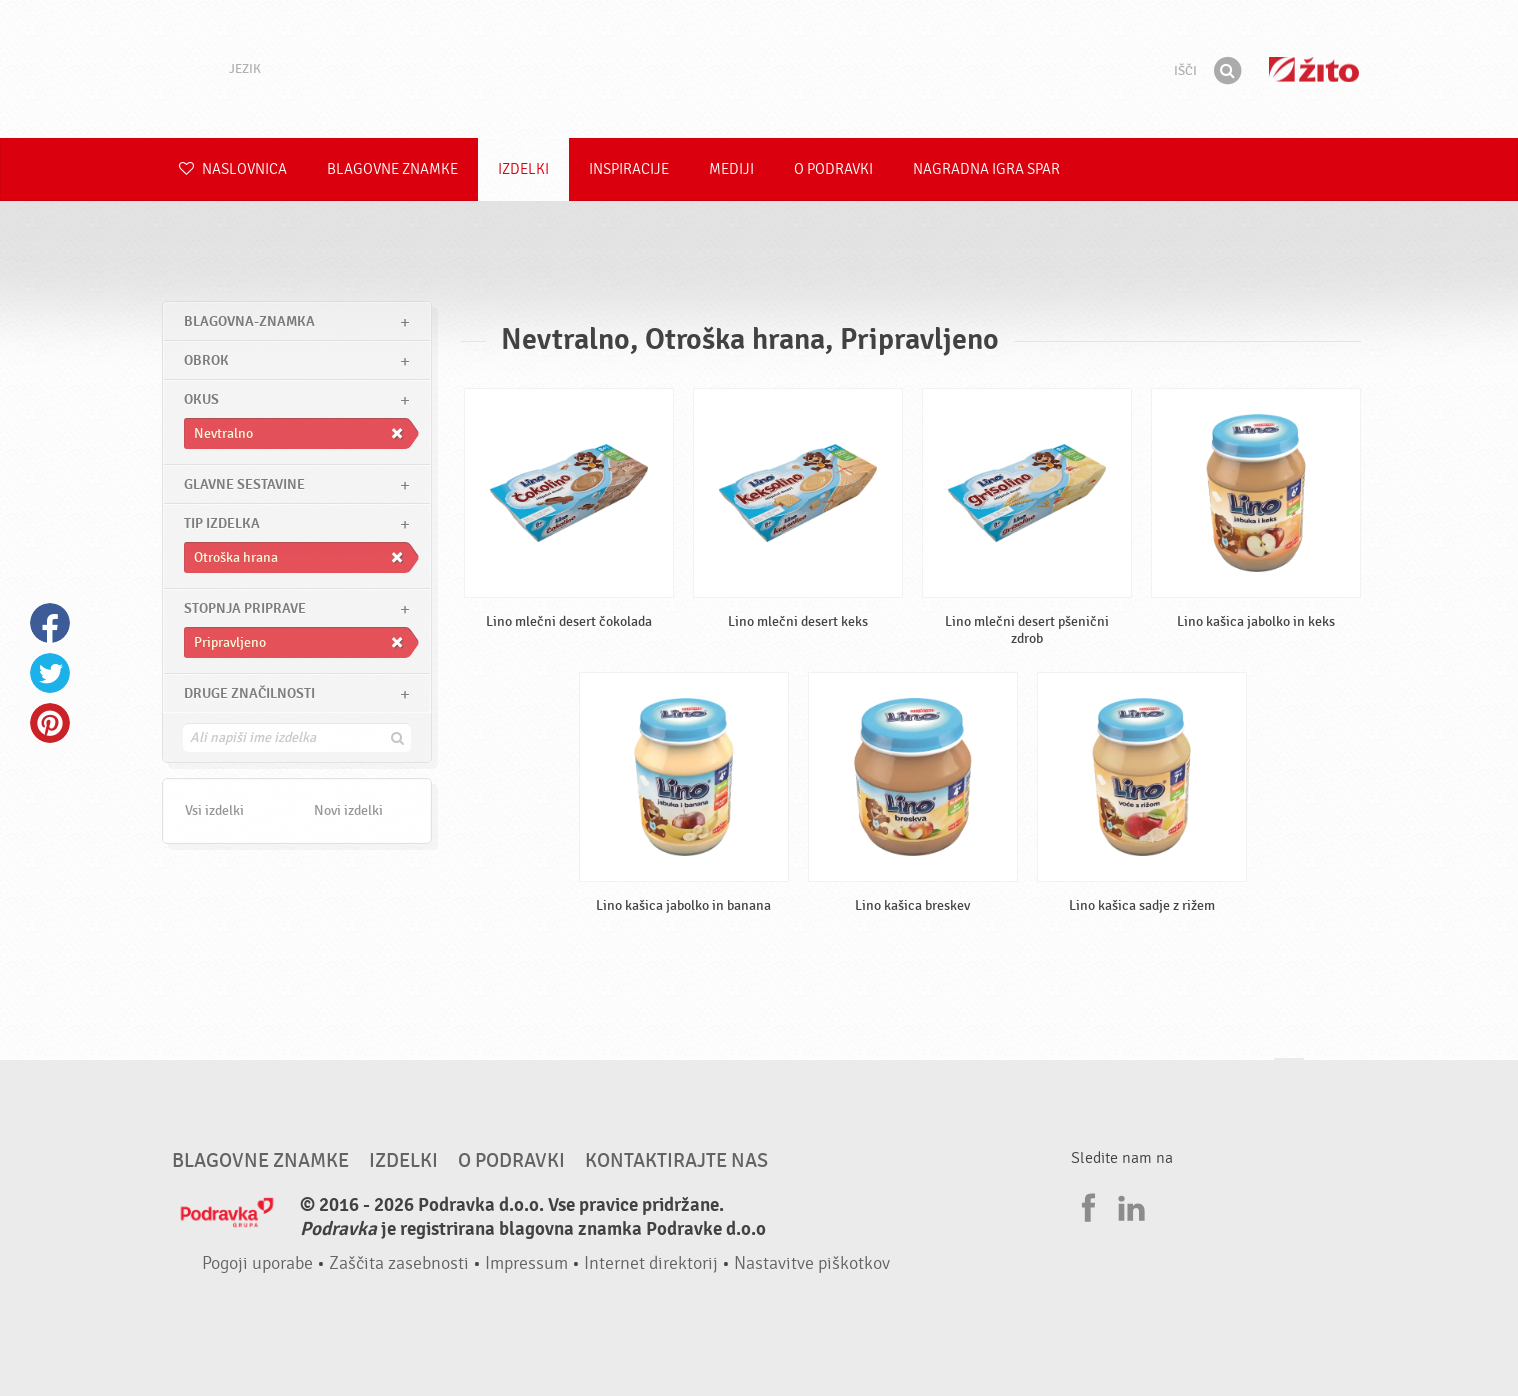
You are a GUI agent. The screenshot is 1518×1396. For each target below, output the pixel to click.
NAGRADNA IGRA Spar (986, 169)
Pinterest (50, 723)
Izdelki (523, 169)
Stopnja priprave (245, 608)
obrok (206, 360)
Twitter (50, 673)
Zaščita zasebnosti (399, 1263)
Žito (1314, 69)
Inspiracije (629, 169)
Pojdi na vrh (1289, 1077)
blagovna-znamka (249, 321)
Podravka (759, 69)
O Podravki (833, 169)
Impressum (526, 1263)
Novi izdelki (348, 810)
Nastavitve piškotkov (812, 1263)
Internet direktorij (651, 1263)
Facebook (50, 623)
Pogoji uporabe (257, 1263)
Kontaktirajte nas (676, 1161)
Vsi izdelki (214, 810)
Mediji (731, 169)
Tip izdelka (222, 523)
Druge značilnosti (249, 693)
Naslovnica (233, 169)
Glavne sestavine (244, 484)
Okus (201, 399)
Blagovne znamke (392, 169)
